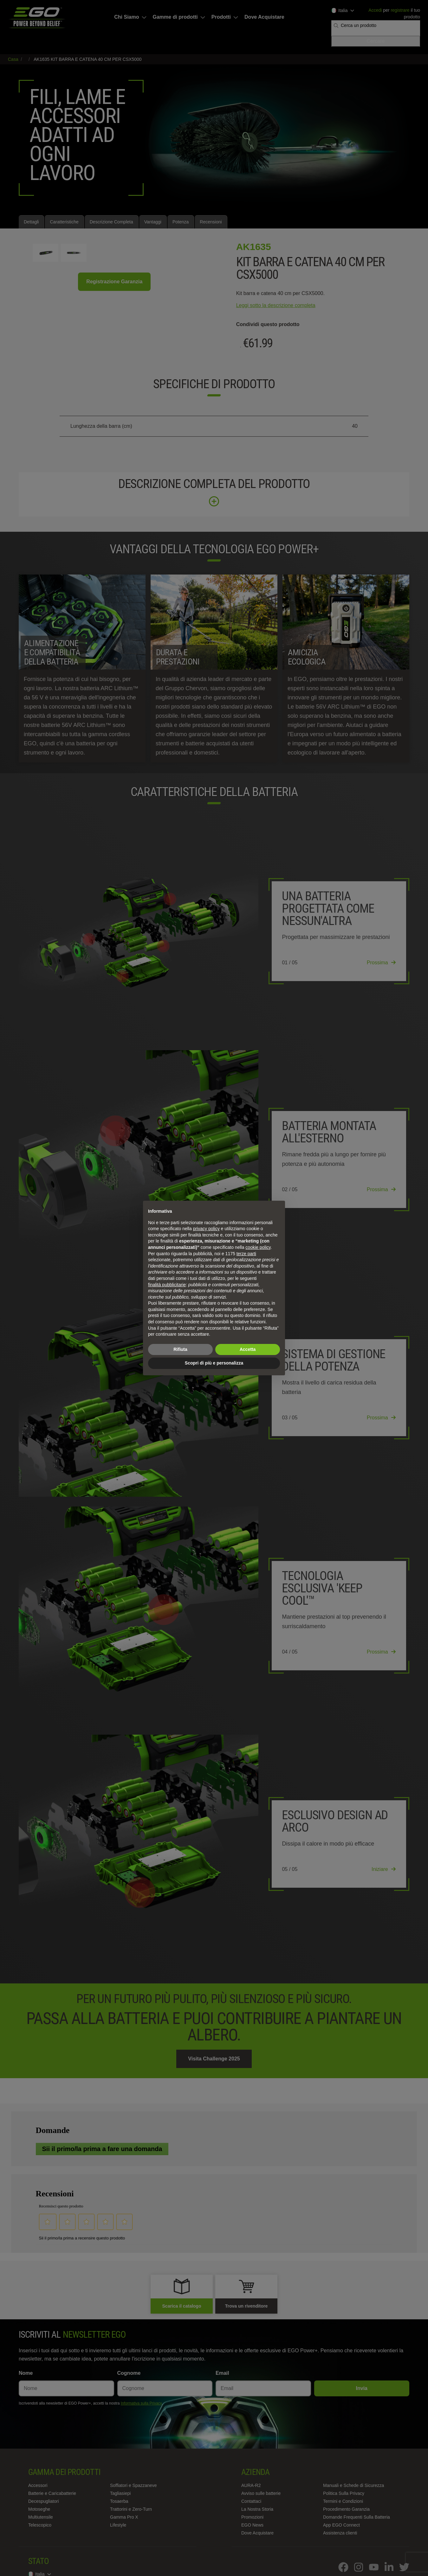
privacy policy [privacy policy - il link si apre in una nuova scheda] (206, 1228)
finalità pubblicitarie (167, 1284)
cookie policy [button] (257, 1247)
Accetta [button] (248, 1349)
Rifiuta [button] (180, 1349)
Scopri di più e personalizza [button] (214, 1362)
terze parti (246, 1253)
